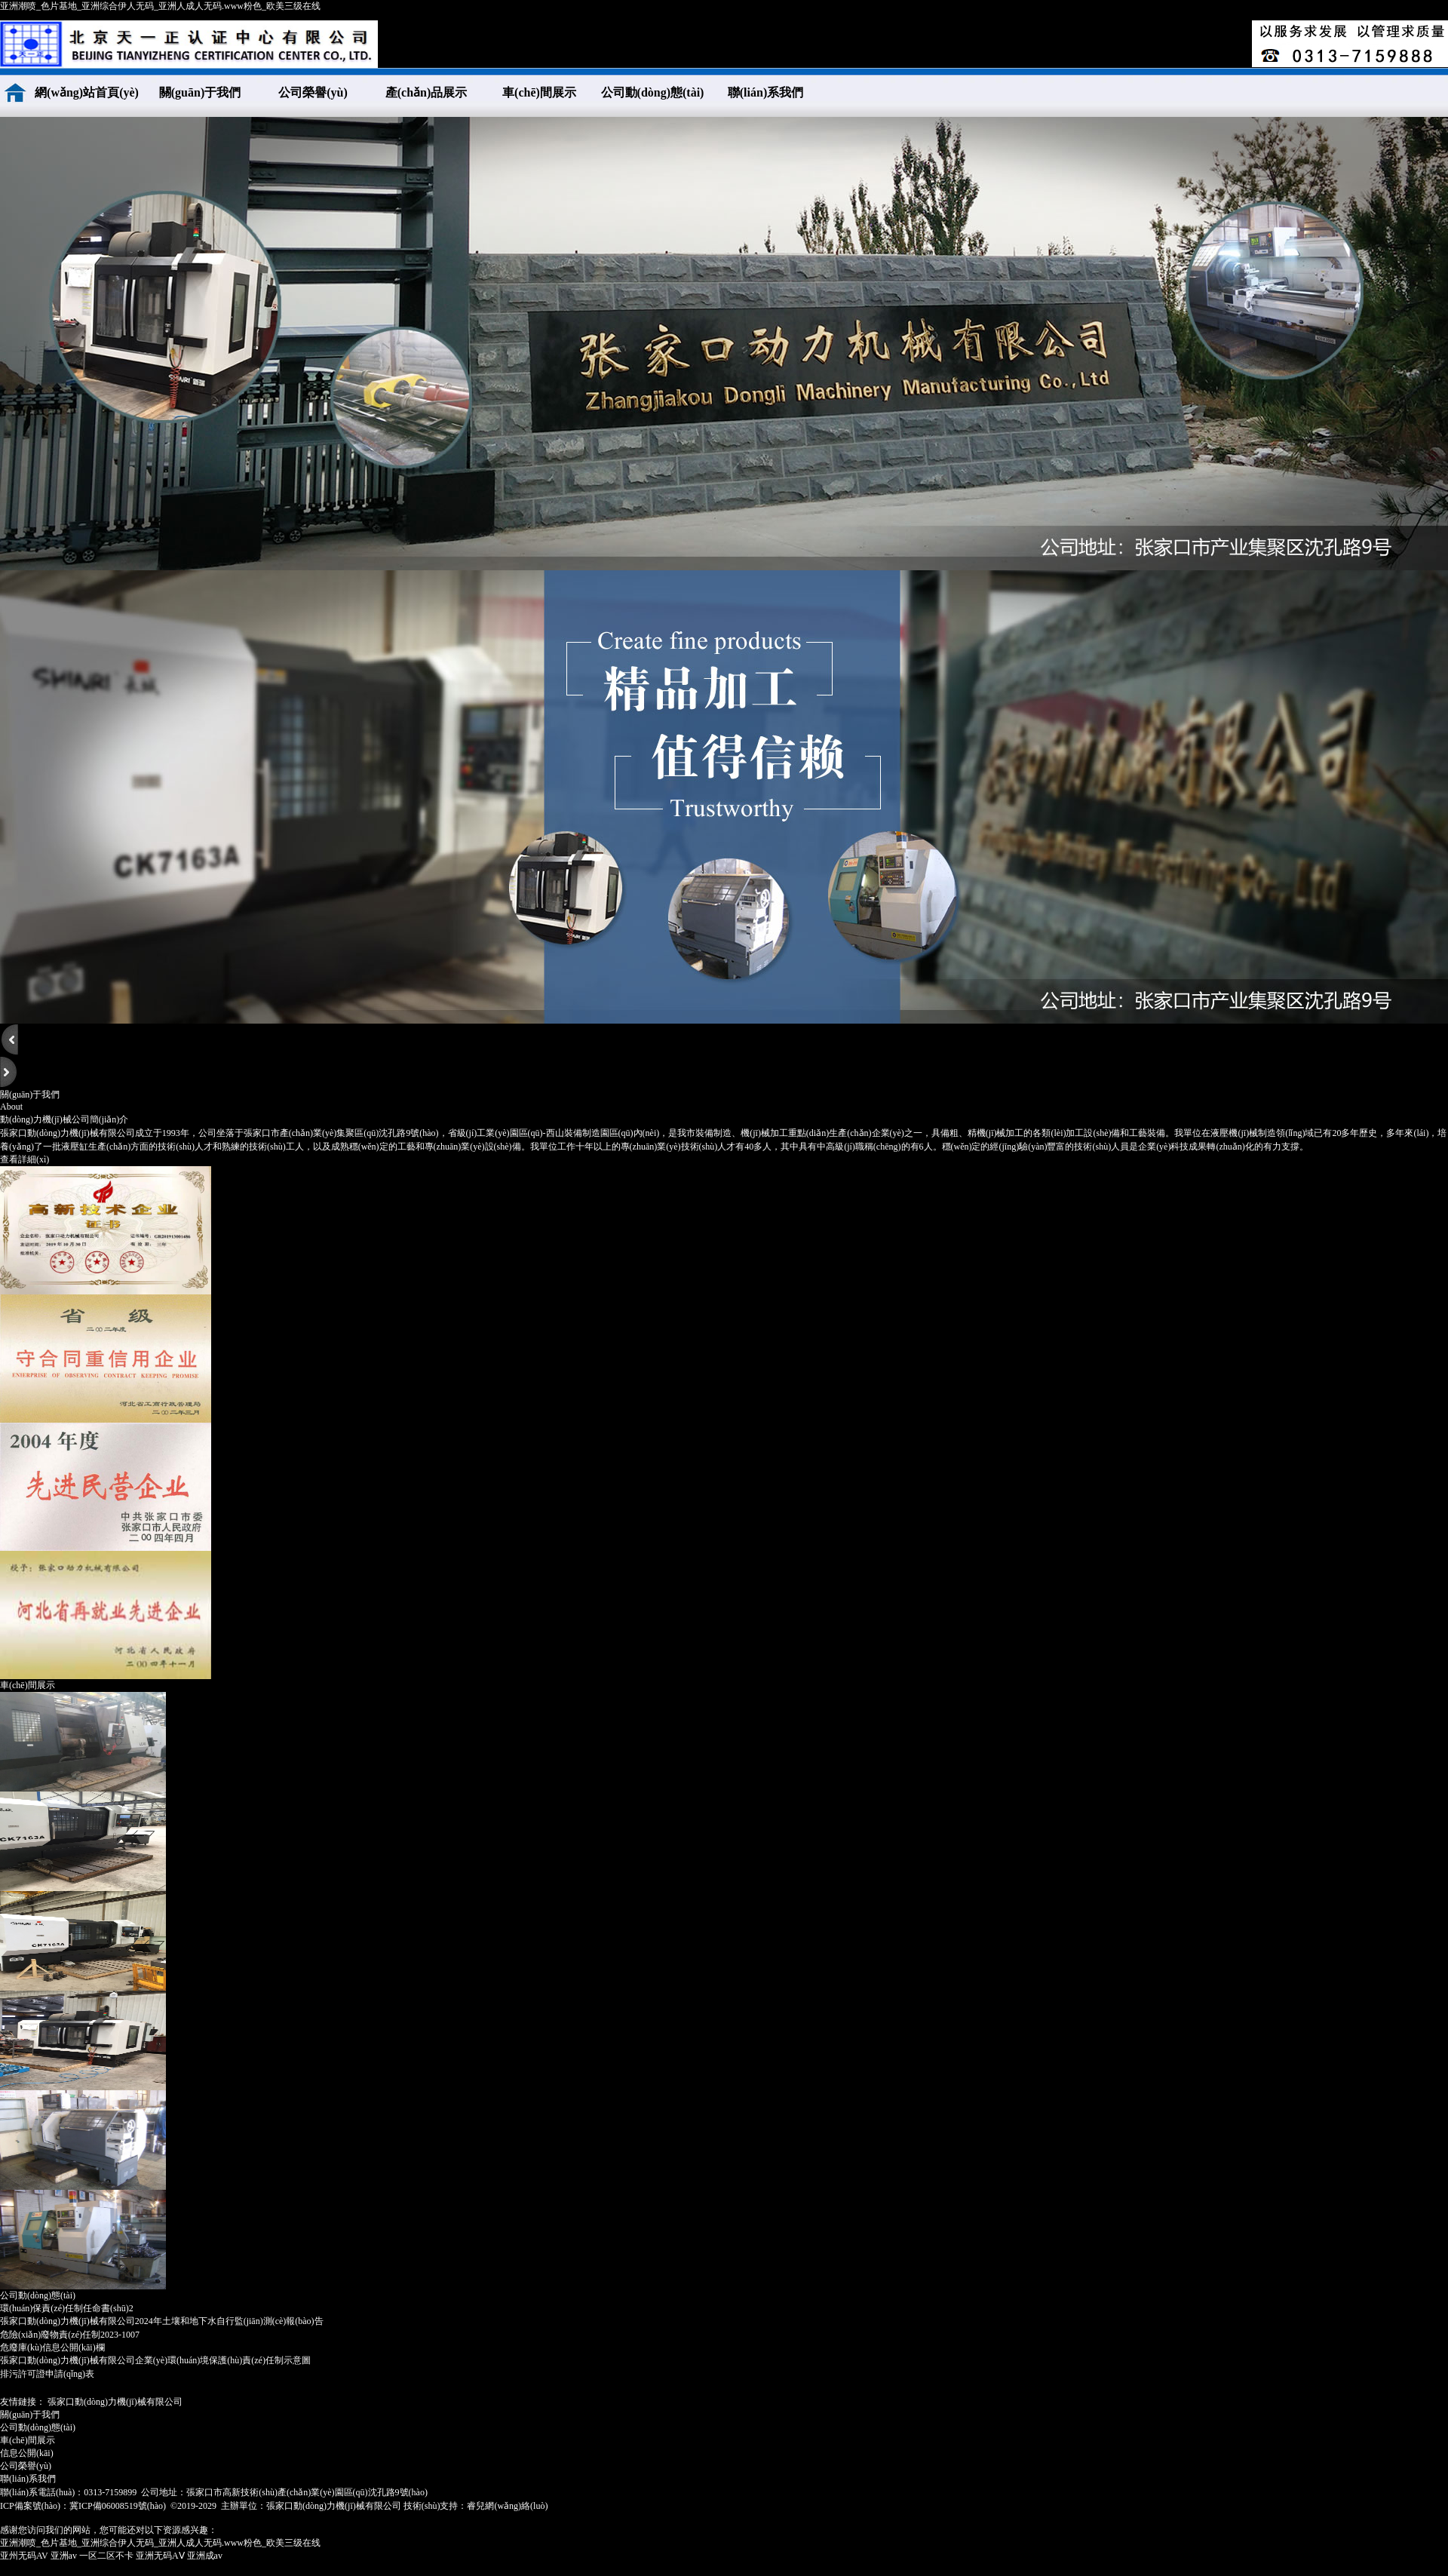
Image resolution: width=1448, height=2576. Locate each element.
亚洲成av (204, 2555)
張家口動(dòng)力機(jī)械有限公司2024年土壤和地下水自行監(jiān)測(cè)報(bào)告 (162, 2321)
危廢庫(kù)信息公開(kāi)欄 (52, 2347)
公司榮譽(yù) (313, 92)
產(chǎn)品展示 (426, 92)
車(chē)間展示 (539, 92)
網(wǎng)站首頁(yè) (87, 92)
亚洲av (64, 2555)
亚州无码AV (24, 2555)
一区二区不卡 (106, 2555)
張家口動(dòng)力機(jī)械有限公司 (115, 2401)
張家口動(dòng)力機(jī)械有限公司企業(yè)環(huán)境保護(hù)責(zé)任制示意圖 (155, 2360)
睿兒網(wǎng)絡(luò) (507, 2506)
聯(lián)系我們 (765, 92)
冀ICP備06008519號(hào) (117, 2506)
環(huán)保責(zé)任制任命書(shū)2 (66, 2308)
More (1434, 2294)
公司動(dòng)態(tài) (652, 92)
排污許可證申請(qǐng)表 (47, 2374)
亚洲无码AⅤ (160, 2555)
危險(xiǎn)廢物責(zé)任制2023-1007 (70, 2334)
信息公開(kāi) (27, 2453)
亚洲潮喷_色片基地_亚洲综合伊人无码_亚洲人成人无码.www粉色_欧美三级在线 (160, 6)
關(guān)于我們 (200, 92)
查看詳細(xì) (24, 1159)
